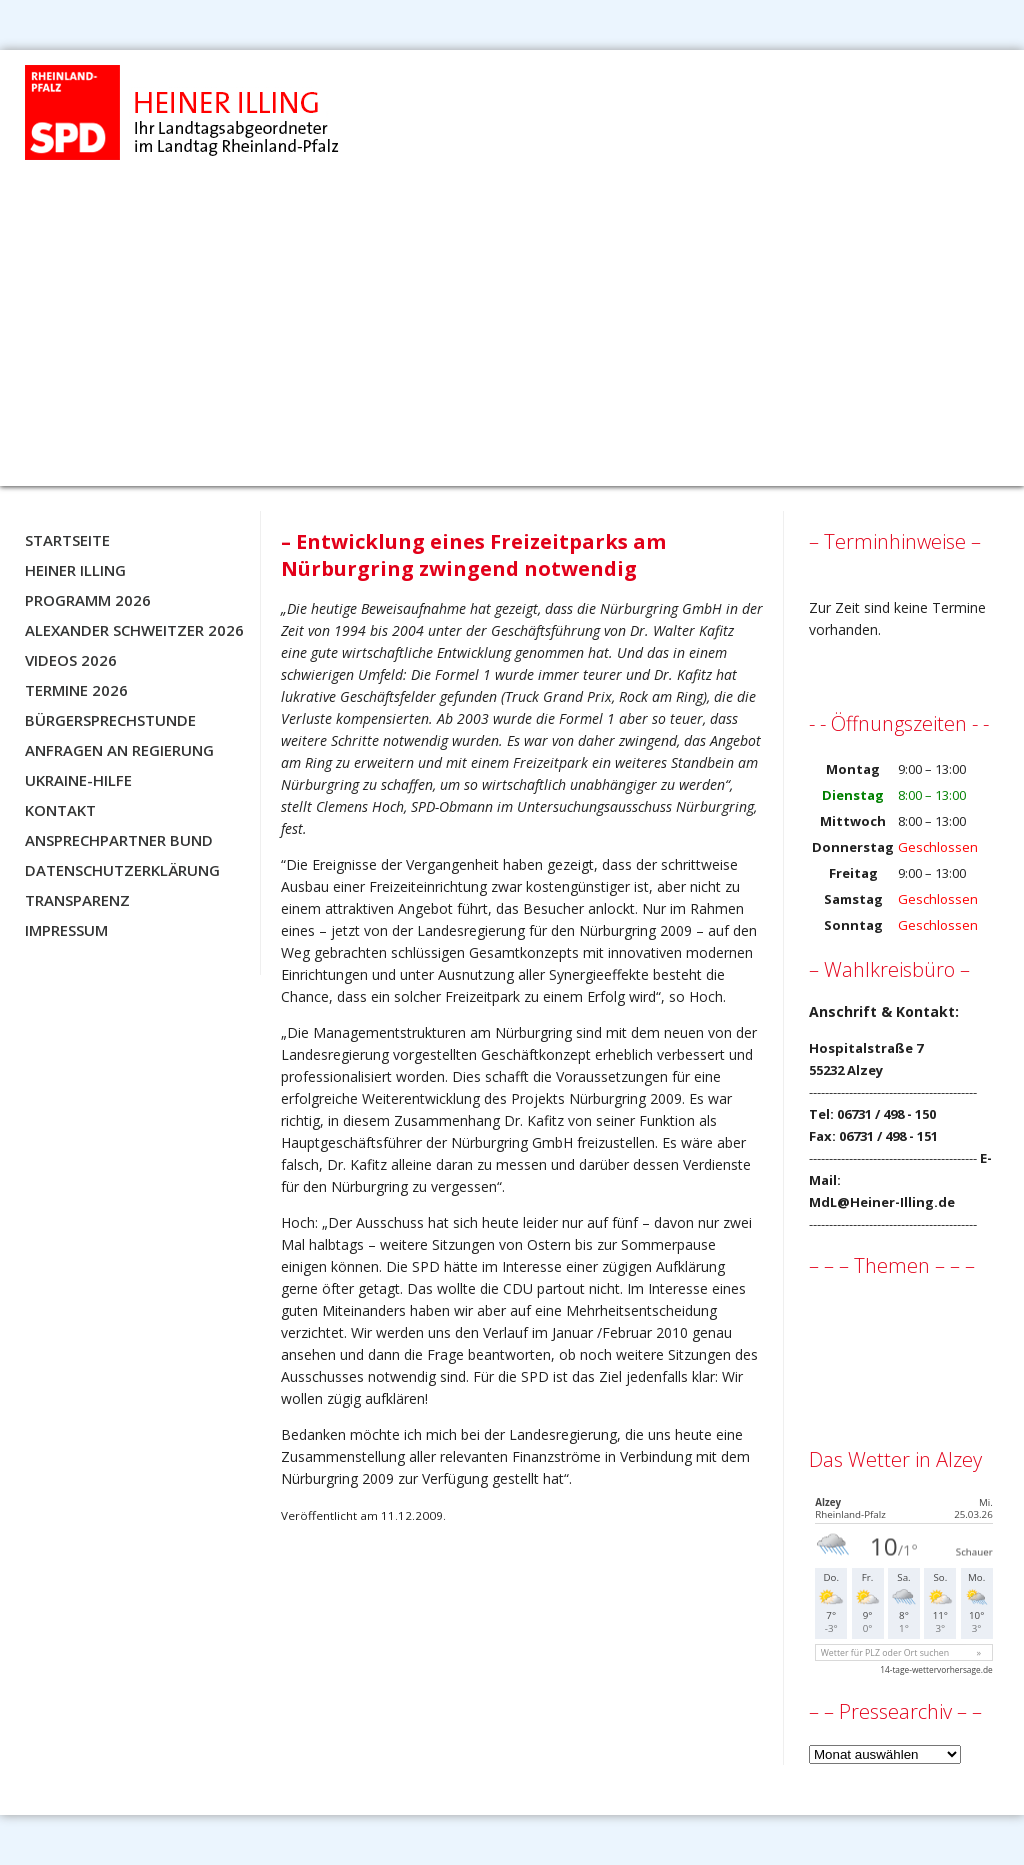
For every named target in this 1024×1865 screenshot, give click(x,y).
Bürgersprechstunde (110, 720)
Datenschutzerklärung (122, 870)
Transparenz (77, 900)
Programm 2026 (88, 600)
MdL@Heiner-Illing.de (882, 1202)
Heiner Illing (75, 570)
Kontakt (60, 810)
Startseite (67, 540)
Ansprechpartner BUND (119, 840)
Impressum (66, 930)
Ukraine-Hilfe (78, 780)
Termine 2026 (76, 690)
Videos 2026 (71, 660)
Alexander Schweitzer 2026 (134, 630)
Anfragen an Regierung (119, 750)
